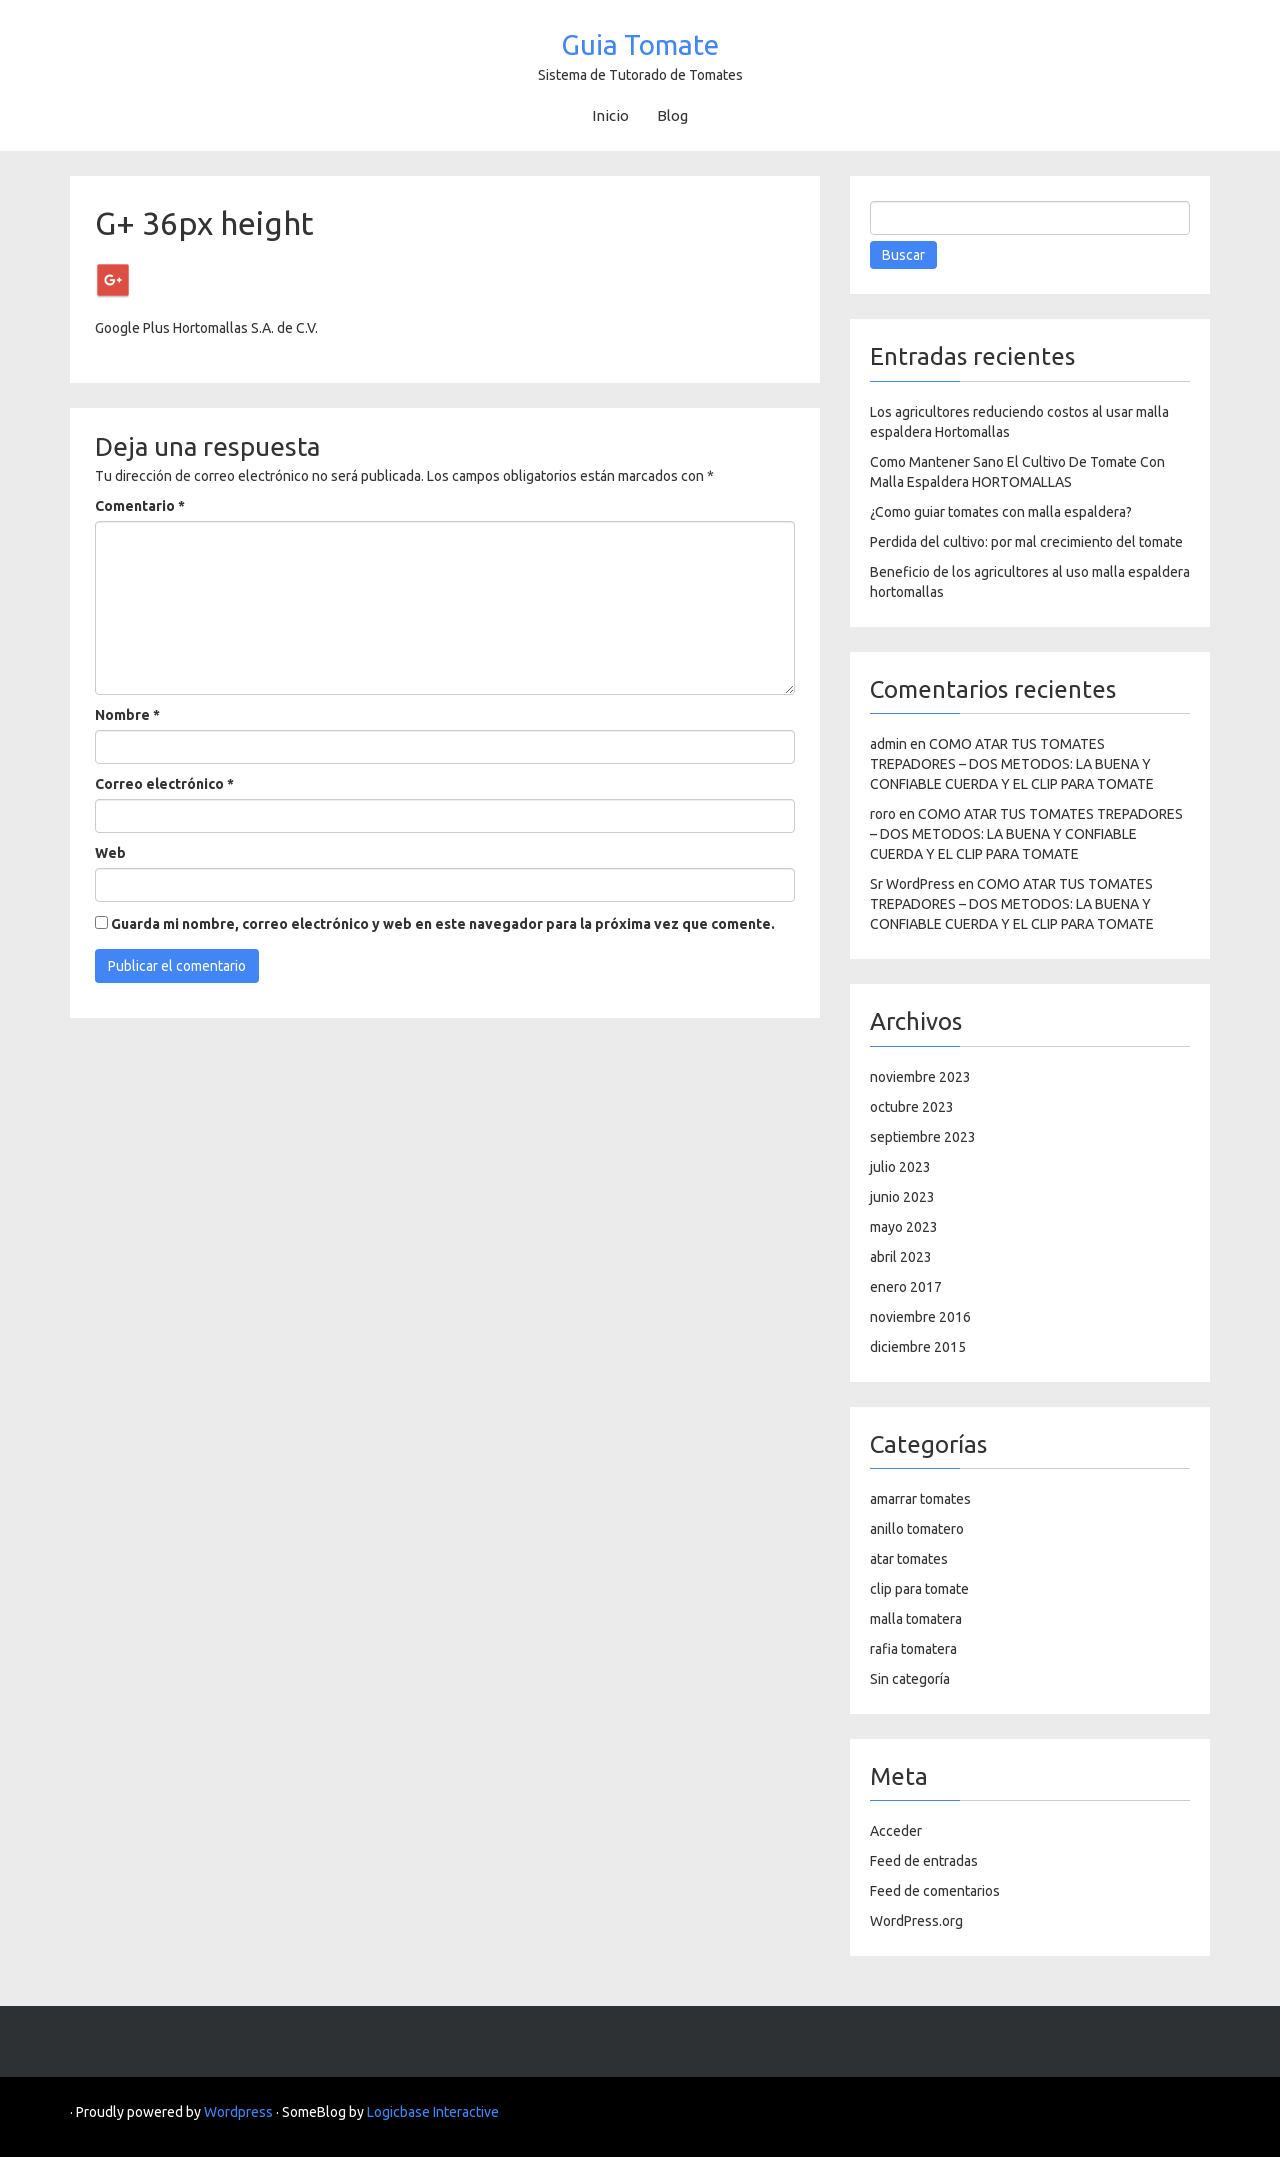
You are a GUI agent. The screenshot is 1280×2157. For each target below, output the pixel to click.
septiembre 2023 (923, 1137)
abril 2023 (901, 1257)
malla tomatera (916, 1619)
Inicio (610, 115)
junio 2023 (902, 1197)
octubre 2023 (912, 1107)
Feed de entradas (924, 1861)
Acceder (896, 1831)
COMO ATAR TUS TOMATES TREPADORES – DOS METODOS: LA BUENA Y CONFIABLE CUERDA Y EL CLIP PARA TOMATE (1012, 764)
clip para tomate (919, 1589)
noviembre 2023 (920, 1077)
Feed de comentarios (935, 1891)
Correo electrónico (164, 784)
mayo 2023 (904, 1227)
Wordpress (238, 2112)
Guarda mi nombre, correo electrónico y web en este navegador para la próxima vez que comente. (443, 924)
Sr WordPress (912, 884)
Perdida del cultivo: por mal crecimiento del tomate (1026, 542)
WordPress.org (916, 1921)
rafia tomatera (913, 1649)
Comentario (140, 506)
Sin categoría (910, 1679)
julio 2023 (900, 1167)
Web (110, 853)
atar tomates (909, 1559)
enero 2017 (906, 1287)
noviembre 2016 (920, 1317)
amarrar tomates (920, 1499)
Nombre (127, 715)
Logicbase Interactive (433, 2112)
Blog (672, 115)
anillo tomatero (917, 1529)
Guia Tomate (640, 44)
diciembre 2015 (918, 1347)
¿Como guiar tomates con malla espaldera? (1001, 512)
